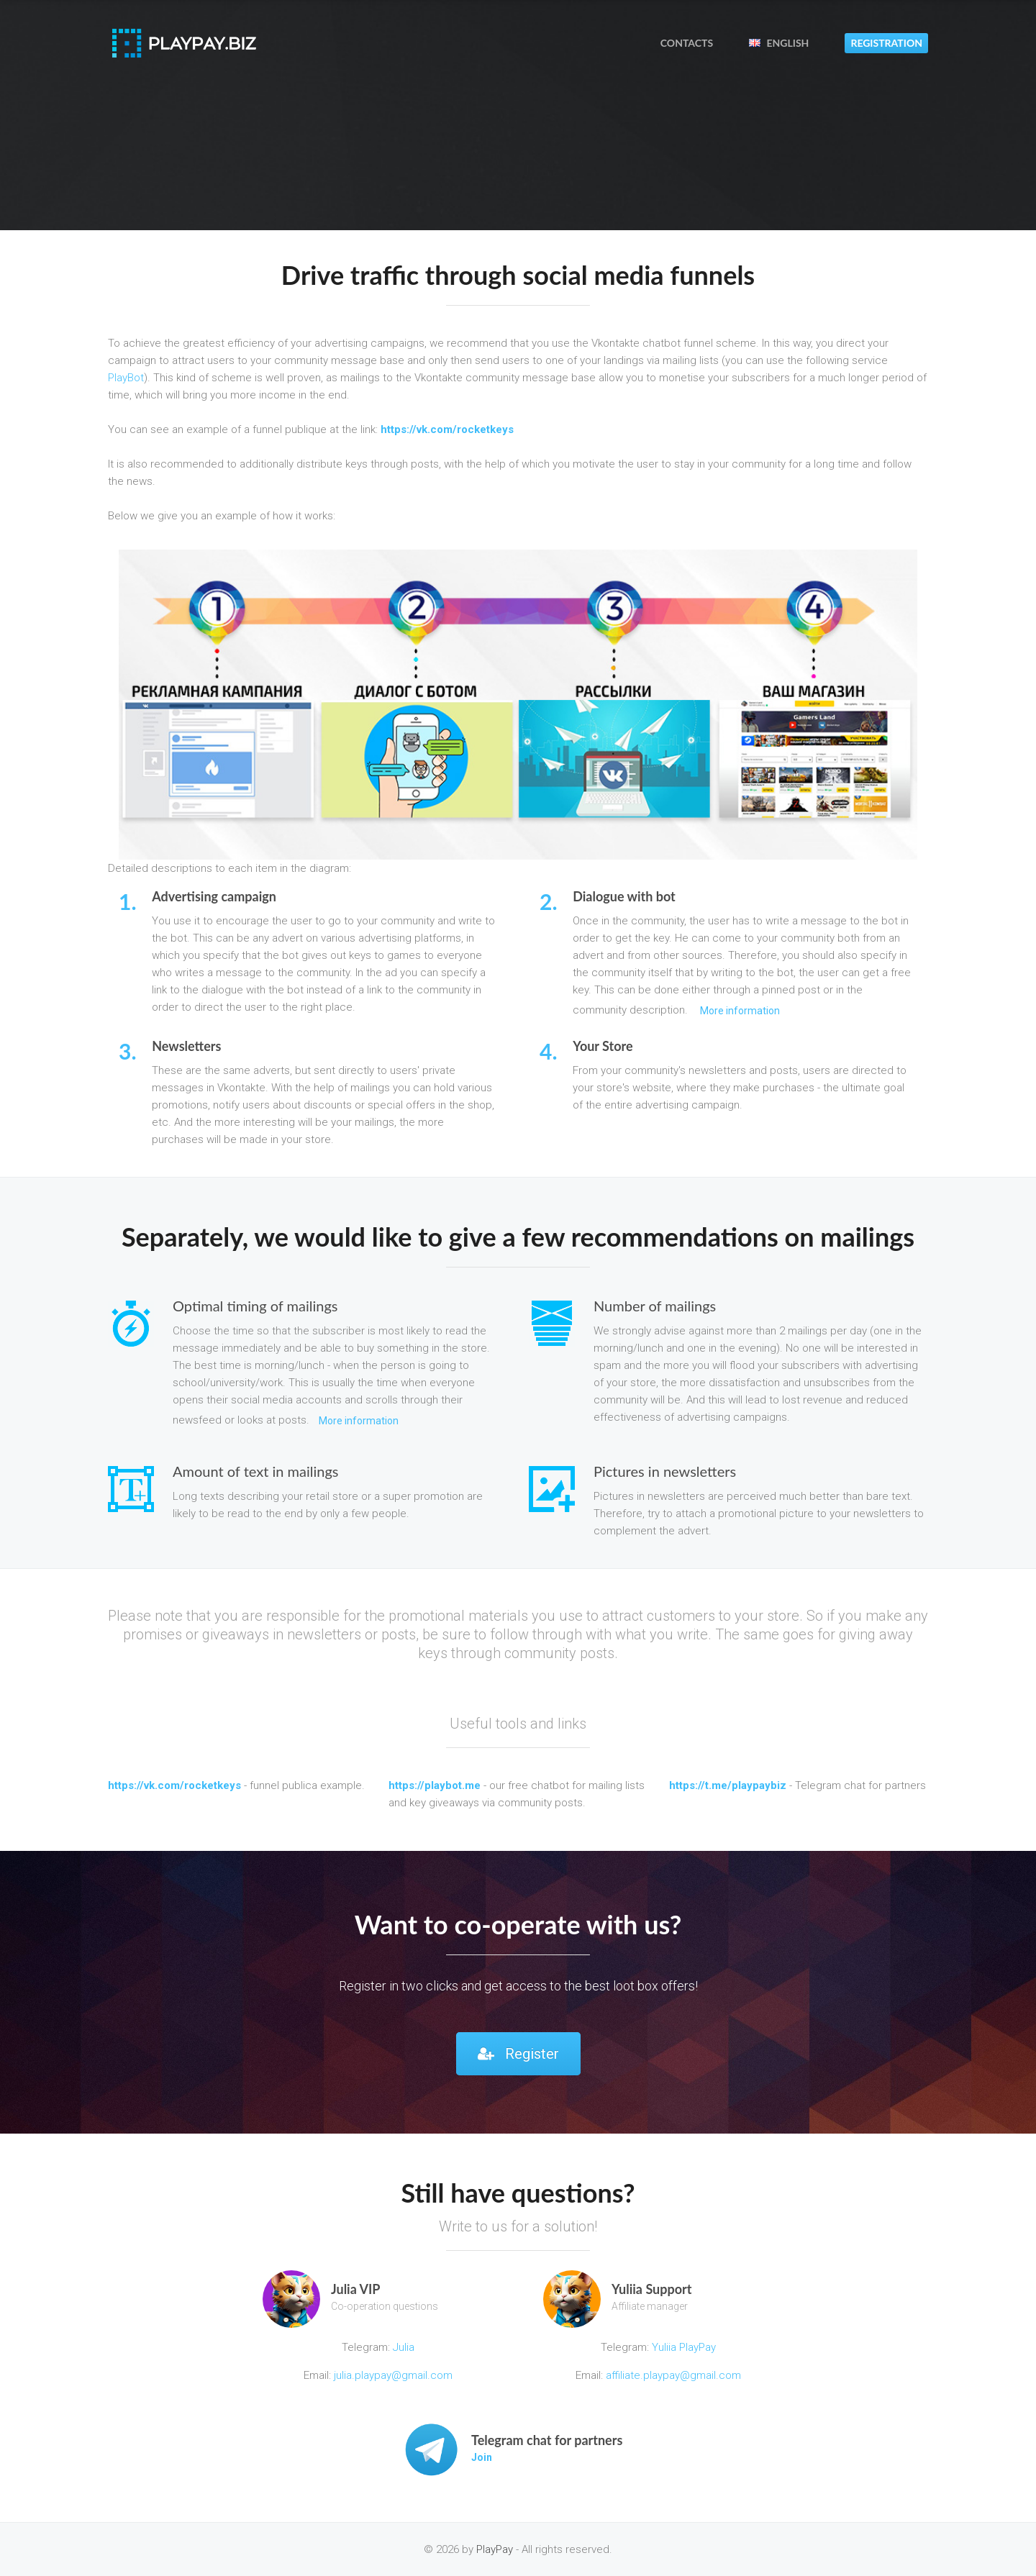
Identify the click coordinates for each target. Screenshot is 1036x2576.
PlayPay (494, 2549)
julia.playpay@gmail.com (393, 2375)
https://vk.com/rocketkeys (447, 429)
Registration (886, 43)
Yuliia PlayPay (682, 2347)
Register (518, 2053)
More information (740, 1010)
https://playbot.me (434, 1785)
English (779, 43)
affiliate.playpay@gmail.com (673, 2375)
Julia (403, 2347)
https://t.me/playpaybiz (727, 1785)
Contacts (686, 43)
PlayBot (126, 377)
